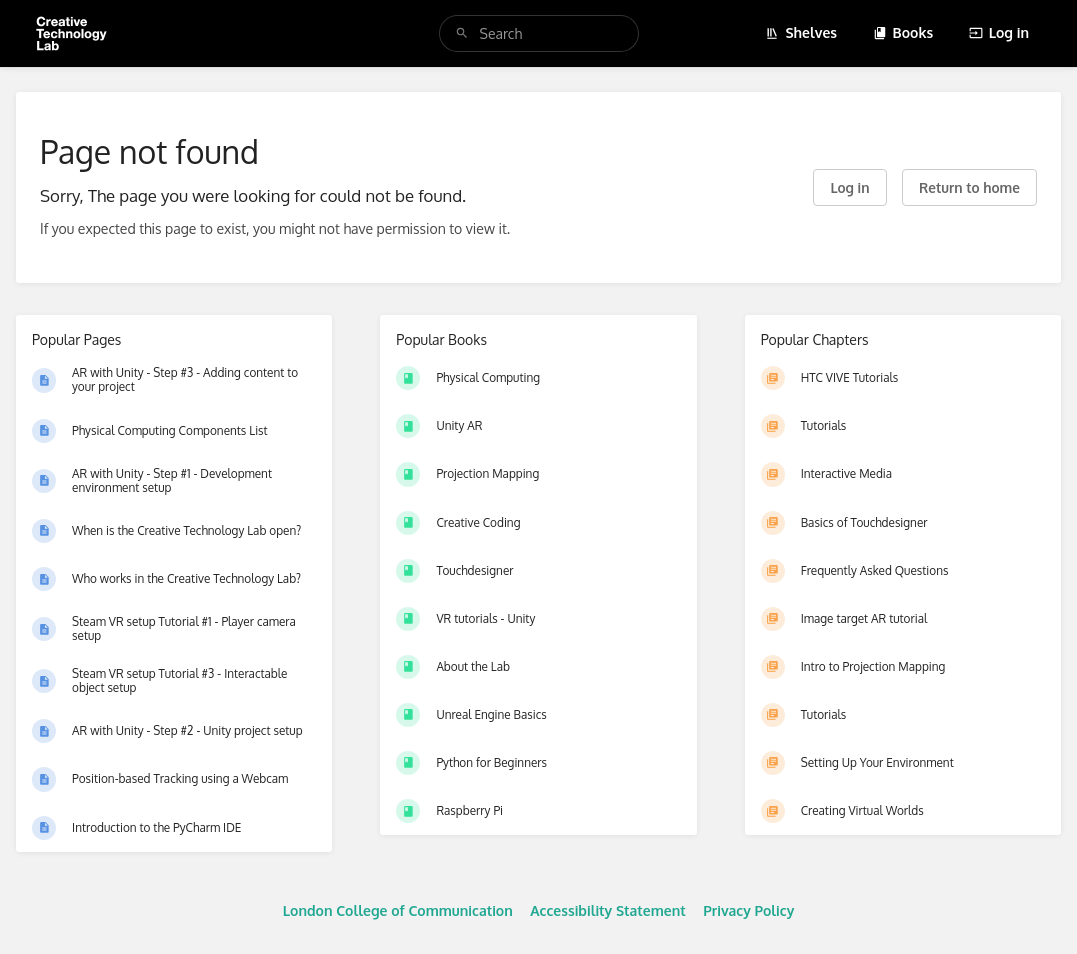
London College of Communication (398, 910)
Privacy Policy (748, 910)
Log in (999, 32)
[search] (539, 33)
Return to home (969, 187)
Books (903, 32)
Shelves (801, 32)
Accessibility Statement (607, 910)
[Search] (462, 33)
